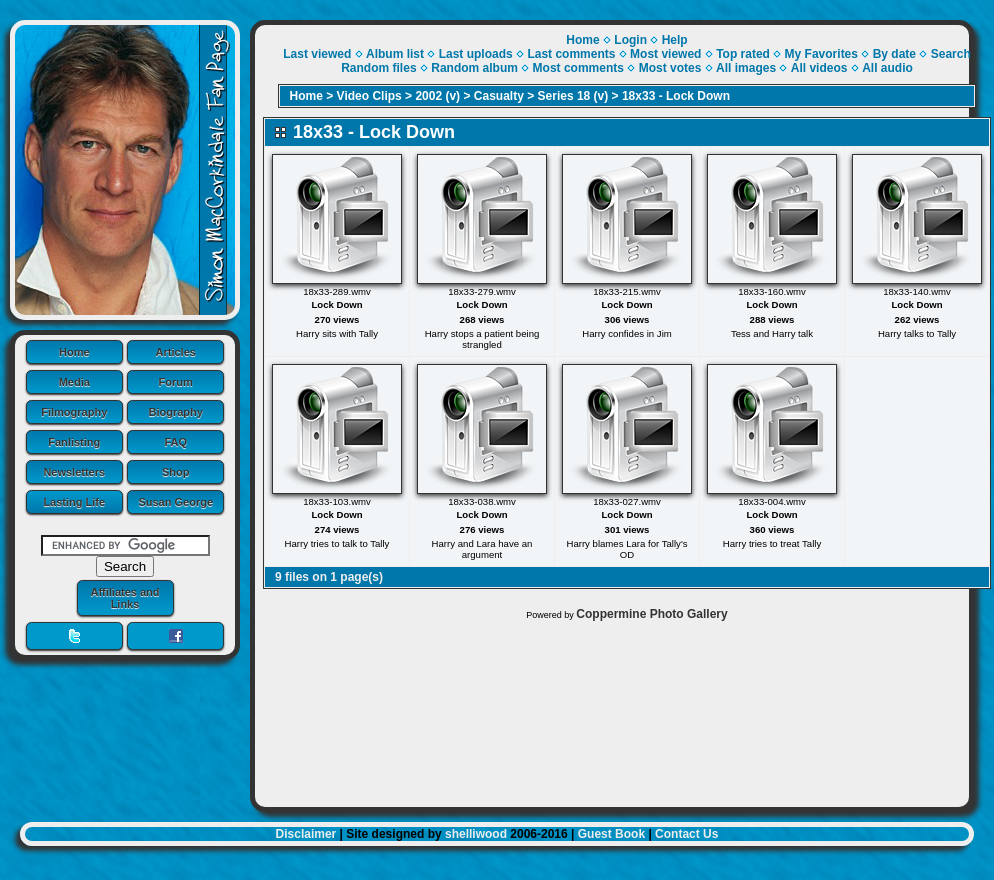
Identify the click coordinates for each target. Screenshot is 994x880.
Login (630, 40)
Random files (378, 68)
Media (74, 382)
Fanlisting (74, 442)
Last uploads (476, 54)
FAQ (175, 442)
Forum (176, 382)
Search (951, 54)
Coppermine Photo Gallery (651, 614)
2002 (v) (437, 96)
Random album (474, 68)
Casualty (499, 96)
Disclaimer (306, 834)
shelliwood (476, 834)
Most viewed (665, 54)
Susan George (175, 502)
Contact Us (686, 834)
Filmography (74, 412)
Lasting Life (74, 502)
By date (894, 54)
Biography (176, 412)
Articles (176, 352)
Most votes (670, 68)
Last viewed (317, 54)
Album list (395, 54)
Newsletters (74, 472)
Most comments (578, 68)
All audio (887, 68)
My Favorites (821, 54)
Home (74, 352)
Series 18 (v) (573, 96)
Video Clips (369, 96)
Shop (176, 472)
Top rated (743, 54)
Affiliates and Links (124, 598)
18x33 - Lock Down (676, 96)
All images (746, 68)
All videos (819, 68)
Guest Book (611, 834)
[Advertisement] (612, 709)
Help (675, 40)
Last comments (571, 54)
